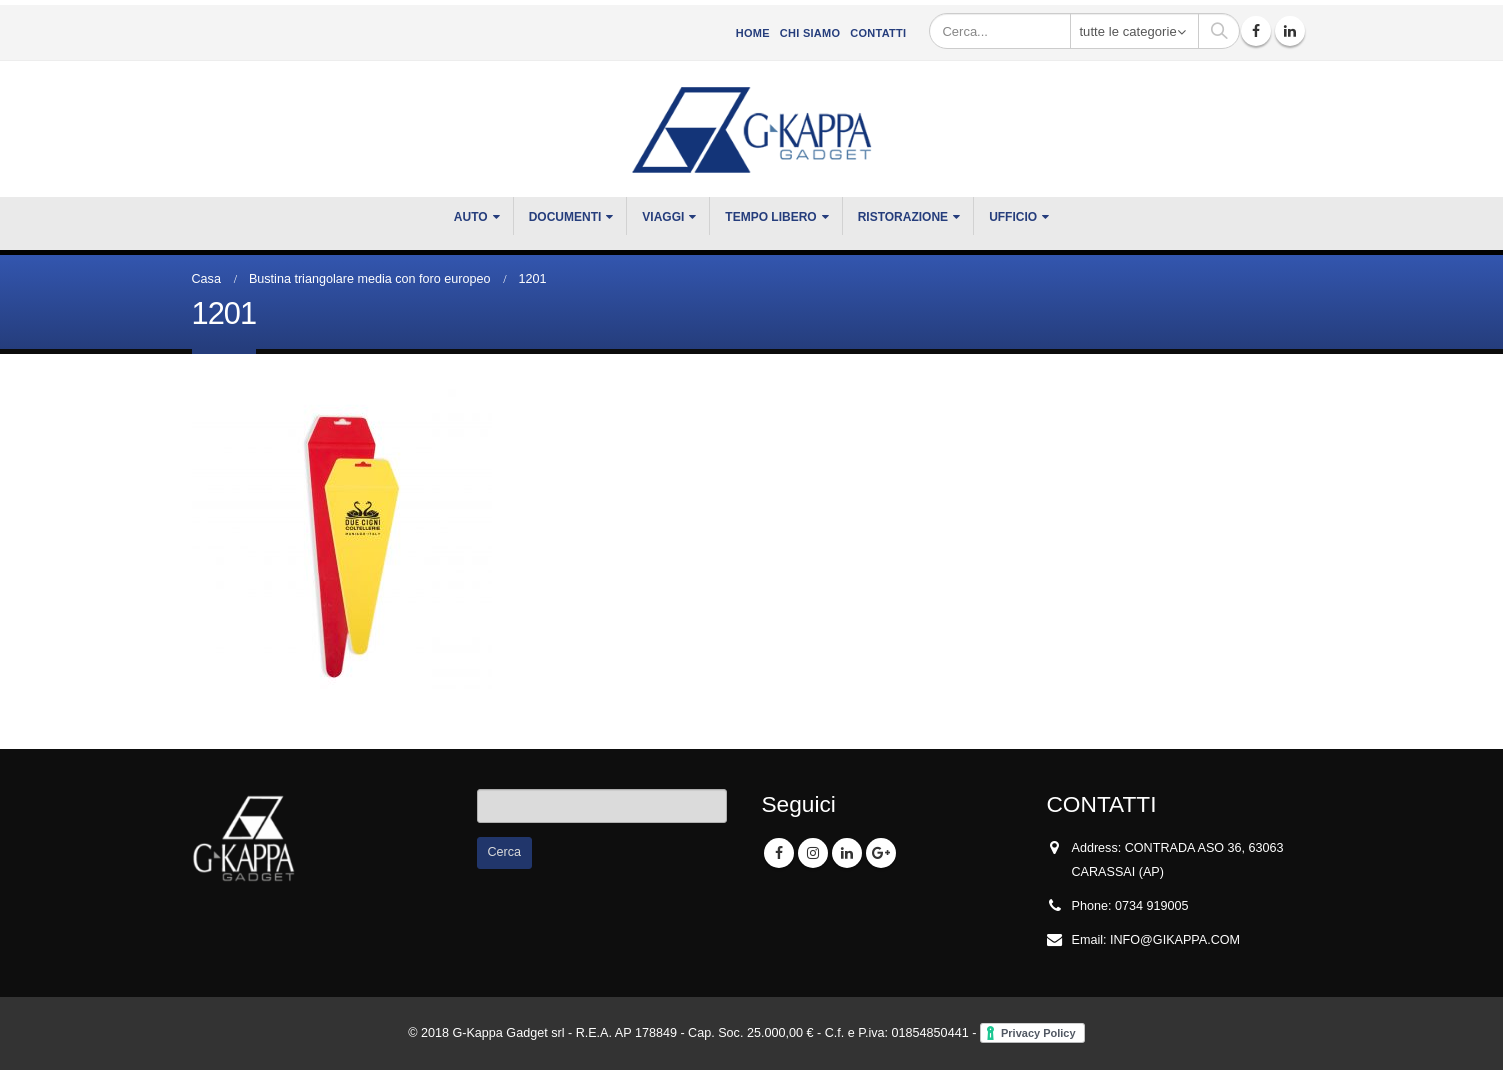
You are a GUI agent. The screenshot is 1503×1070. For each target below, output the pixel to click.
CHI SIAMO (810, 33)
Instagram (813, 853)
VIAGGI (663, 217)
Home (753, 33)
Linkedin (847, 853)
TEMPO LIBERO (770, 217)
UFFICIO (1013, 217)
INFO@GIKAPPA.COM (1175, 940)
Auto (471, 217)
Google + (881, 853)
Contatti (878, 33)
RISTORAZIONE (903, 217)
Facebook (779, 853)
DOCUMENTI (565, 217)
